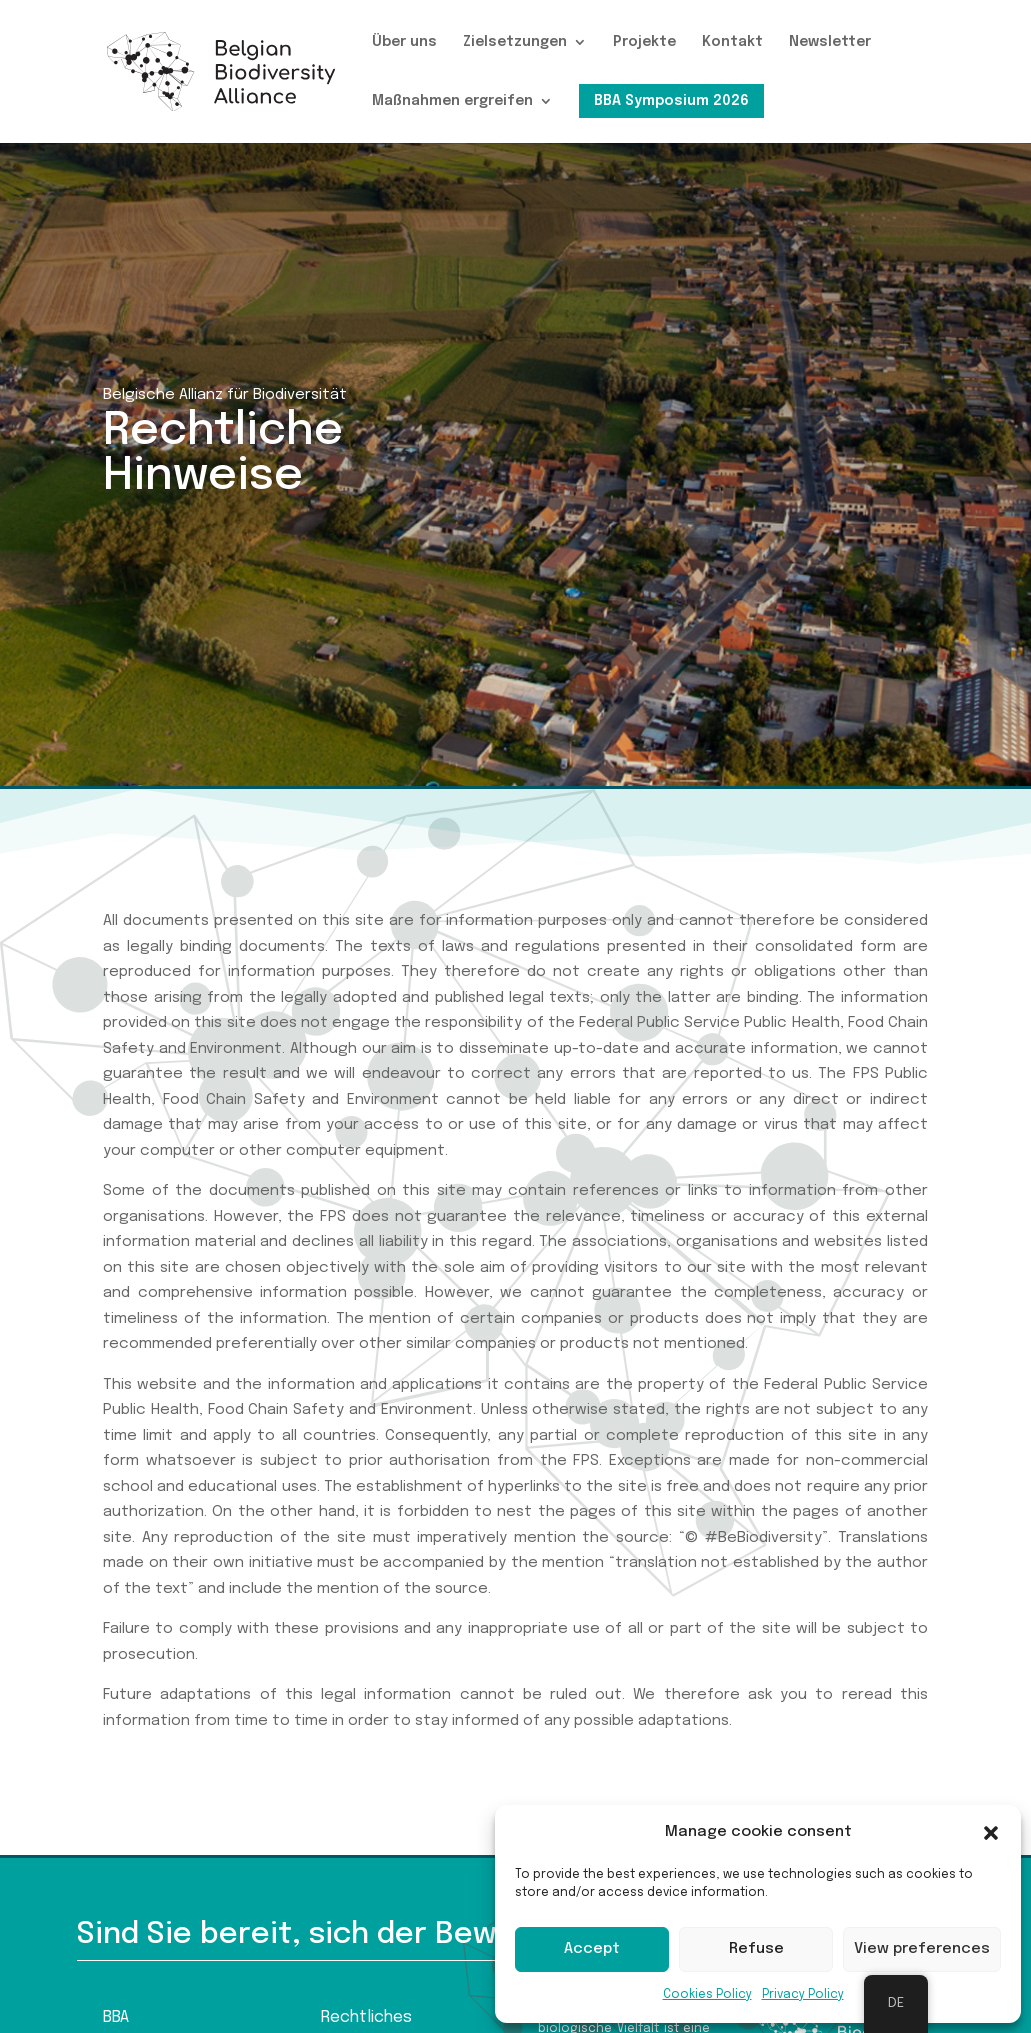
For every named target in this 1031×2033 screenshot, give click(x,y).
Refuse (756, 1949)
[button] (991, 1833)
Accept (592, 1949)
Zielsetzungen (515, 42)
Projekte (644, 42)
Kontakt (732, 42)
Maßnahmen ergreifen (452, 101)
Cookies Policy (707, 1995)
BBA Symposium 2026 (671, 101)
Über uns (404, 42)
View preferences (922, 1949)
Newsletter (830, 42)
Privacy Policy (803, 1995)
